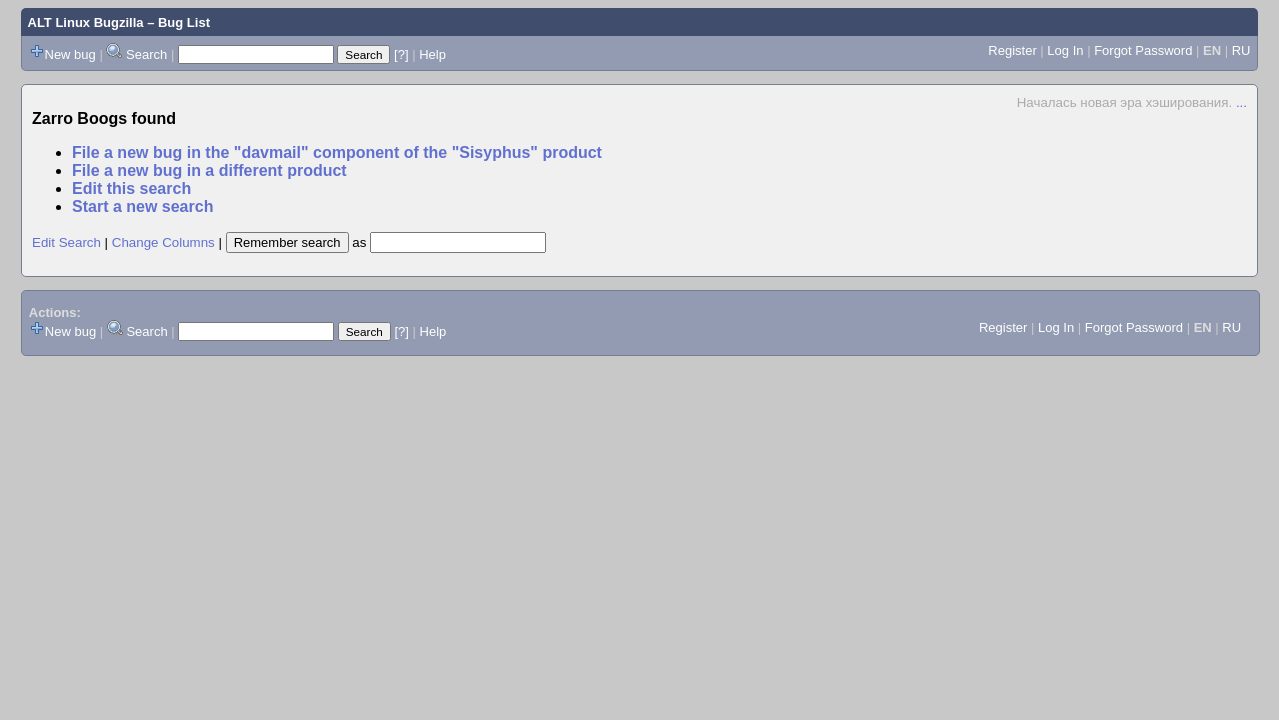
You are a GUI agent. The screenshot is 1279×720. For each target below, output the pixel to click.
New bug (70, 54)
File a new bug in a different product (209, 170)
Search (146, 54)
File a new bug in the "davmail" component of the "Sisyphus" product (337, 152)
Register (1012, 50)
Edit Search (66, 242)
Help (432, 54)
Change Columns (163, 242)
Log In (1065, 50)
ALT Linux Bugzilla (86, 22)
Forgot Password (1143, 50)
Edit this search (131, 188)
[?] (401, 54)
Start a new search (142, 206)
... (1241, 102)
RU (1241, 50)
